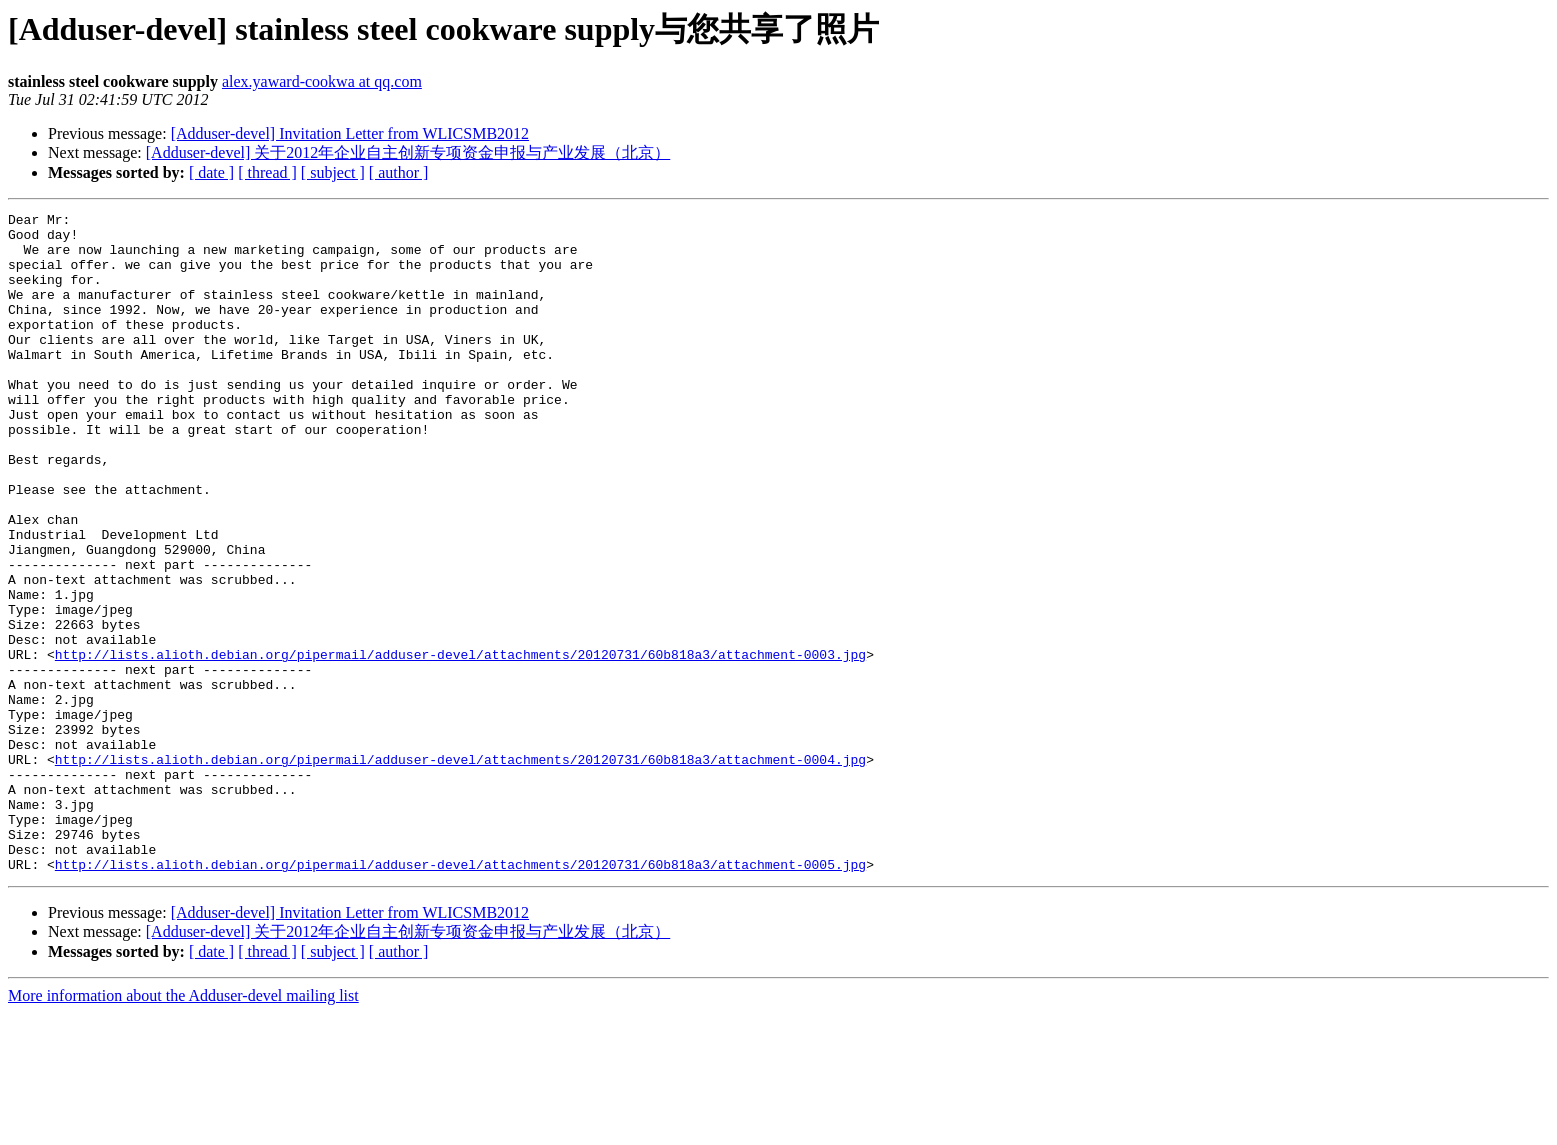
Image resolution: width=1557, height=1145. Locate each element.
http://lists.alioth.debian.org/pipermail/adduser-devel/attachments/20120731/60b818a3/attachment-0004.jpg (460, 870)
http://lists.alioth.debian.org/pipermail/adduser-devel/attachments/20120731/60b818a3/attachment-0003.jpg (460, 744)
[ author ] (399, 172)
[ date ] (211, 172)
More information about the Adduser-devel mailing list (183, 1127)
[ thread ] (267, 172)
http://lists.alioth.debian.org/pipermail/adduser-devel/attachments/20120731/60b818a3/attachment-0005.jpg (460, 996)
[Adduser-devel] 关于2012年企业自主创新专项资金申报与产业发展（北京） (408, 152)
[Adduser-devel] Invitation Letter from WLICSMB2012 (350, 133)
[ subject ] (333, 172)
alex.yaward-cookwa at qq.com (322, 81)
